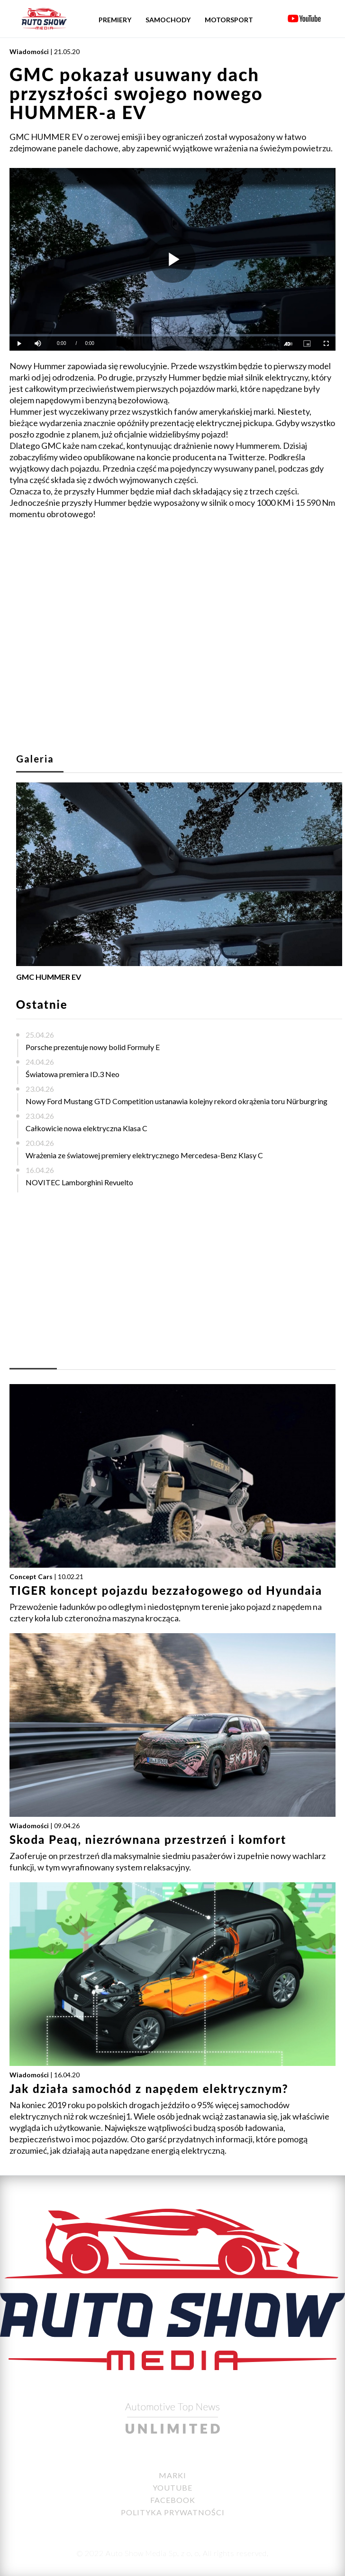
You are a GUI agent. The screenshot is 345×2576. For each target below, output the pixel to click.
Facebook (172, 2499)
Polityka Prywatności (173, 2512)
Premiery (115, 20)
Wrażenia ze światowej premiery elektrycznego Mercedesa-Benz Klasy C (144, 1155)
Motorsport (229, 20)
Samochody (168, 20)
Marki (172, 2475)
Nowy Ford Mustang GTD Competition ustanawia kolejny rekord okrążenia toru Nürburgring (176, 1101)
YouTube (172, 2487)
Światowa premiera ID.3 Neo (72, 1074)
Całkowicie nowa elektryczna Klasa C (86, 1128)
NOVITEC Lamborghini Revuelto (79, 1182)
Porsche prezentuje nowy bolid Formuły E (93, 1046)
